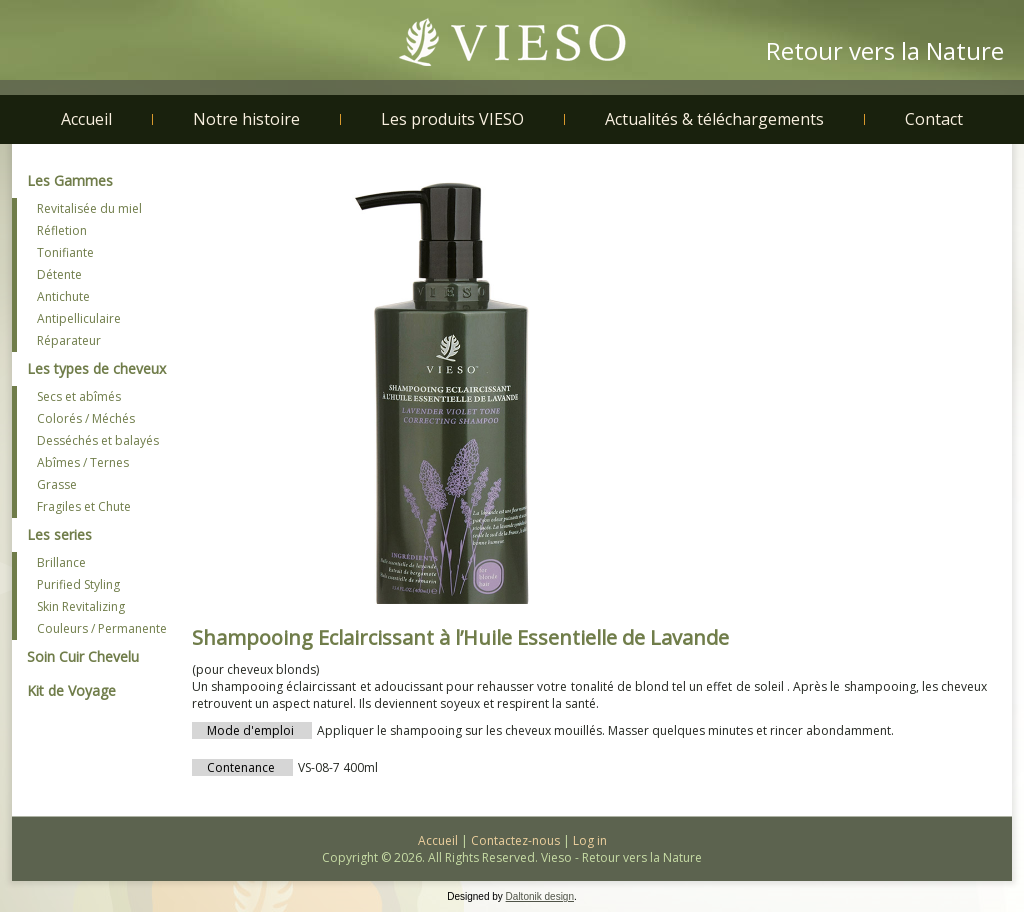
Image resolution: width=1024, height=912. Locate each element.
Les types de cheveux (96, 368)
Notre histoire (246, 119)
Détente (59, 274)
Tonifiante (65, 252)
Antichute (63, 296)
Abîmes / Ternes (83, 462)
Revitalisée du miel (89, 208)
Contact (934, 119)
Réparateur (69, 340)
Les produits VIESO (452, 119)
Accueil (86, 119)
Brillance (61, 562)
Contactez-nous (515, 840)
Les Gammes (70, 180)
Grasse (57, 484)
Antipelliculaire (79, 318)
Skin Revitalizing (81, 606)
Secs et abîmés (79, 396)
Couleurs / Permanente (102, 628)
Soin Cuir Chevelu (83, 656)
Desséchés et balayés (98, 440)
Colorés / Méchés (86, 418)
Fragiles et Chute (84, 506)
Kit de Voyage (71, 690)
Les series (59, 534)
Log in (590, 840)
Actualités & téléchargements (714, 119)
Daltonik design (540, 896)
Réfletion (62, 230)
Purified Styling (78, 584)
